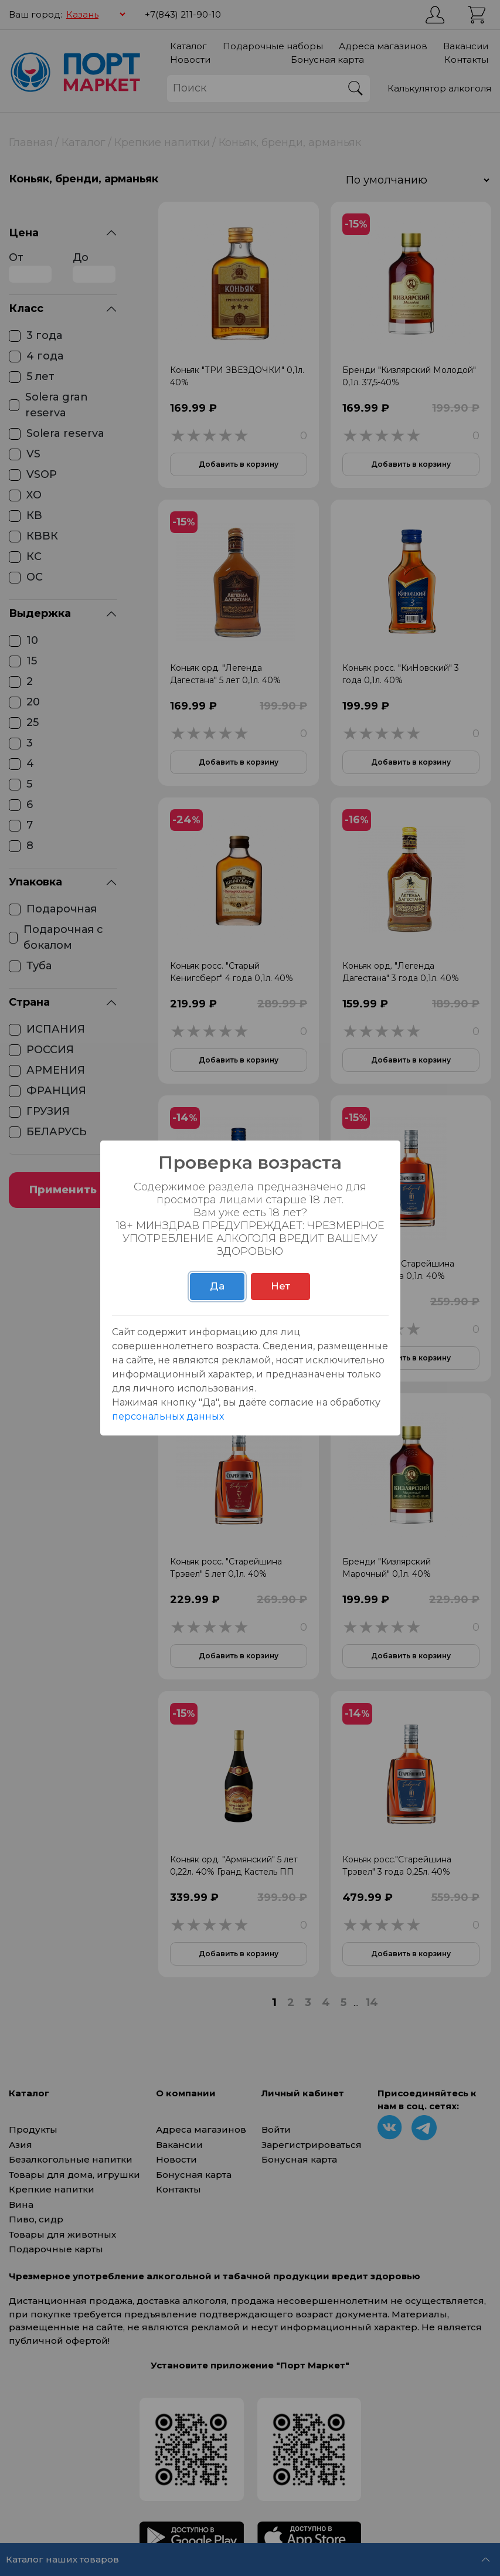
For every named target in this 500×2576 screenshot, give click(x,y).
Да (217, 1286)
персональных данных (168, 1416)
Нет (280, 1286)
